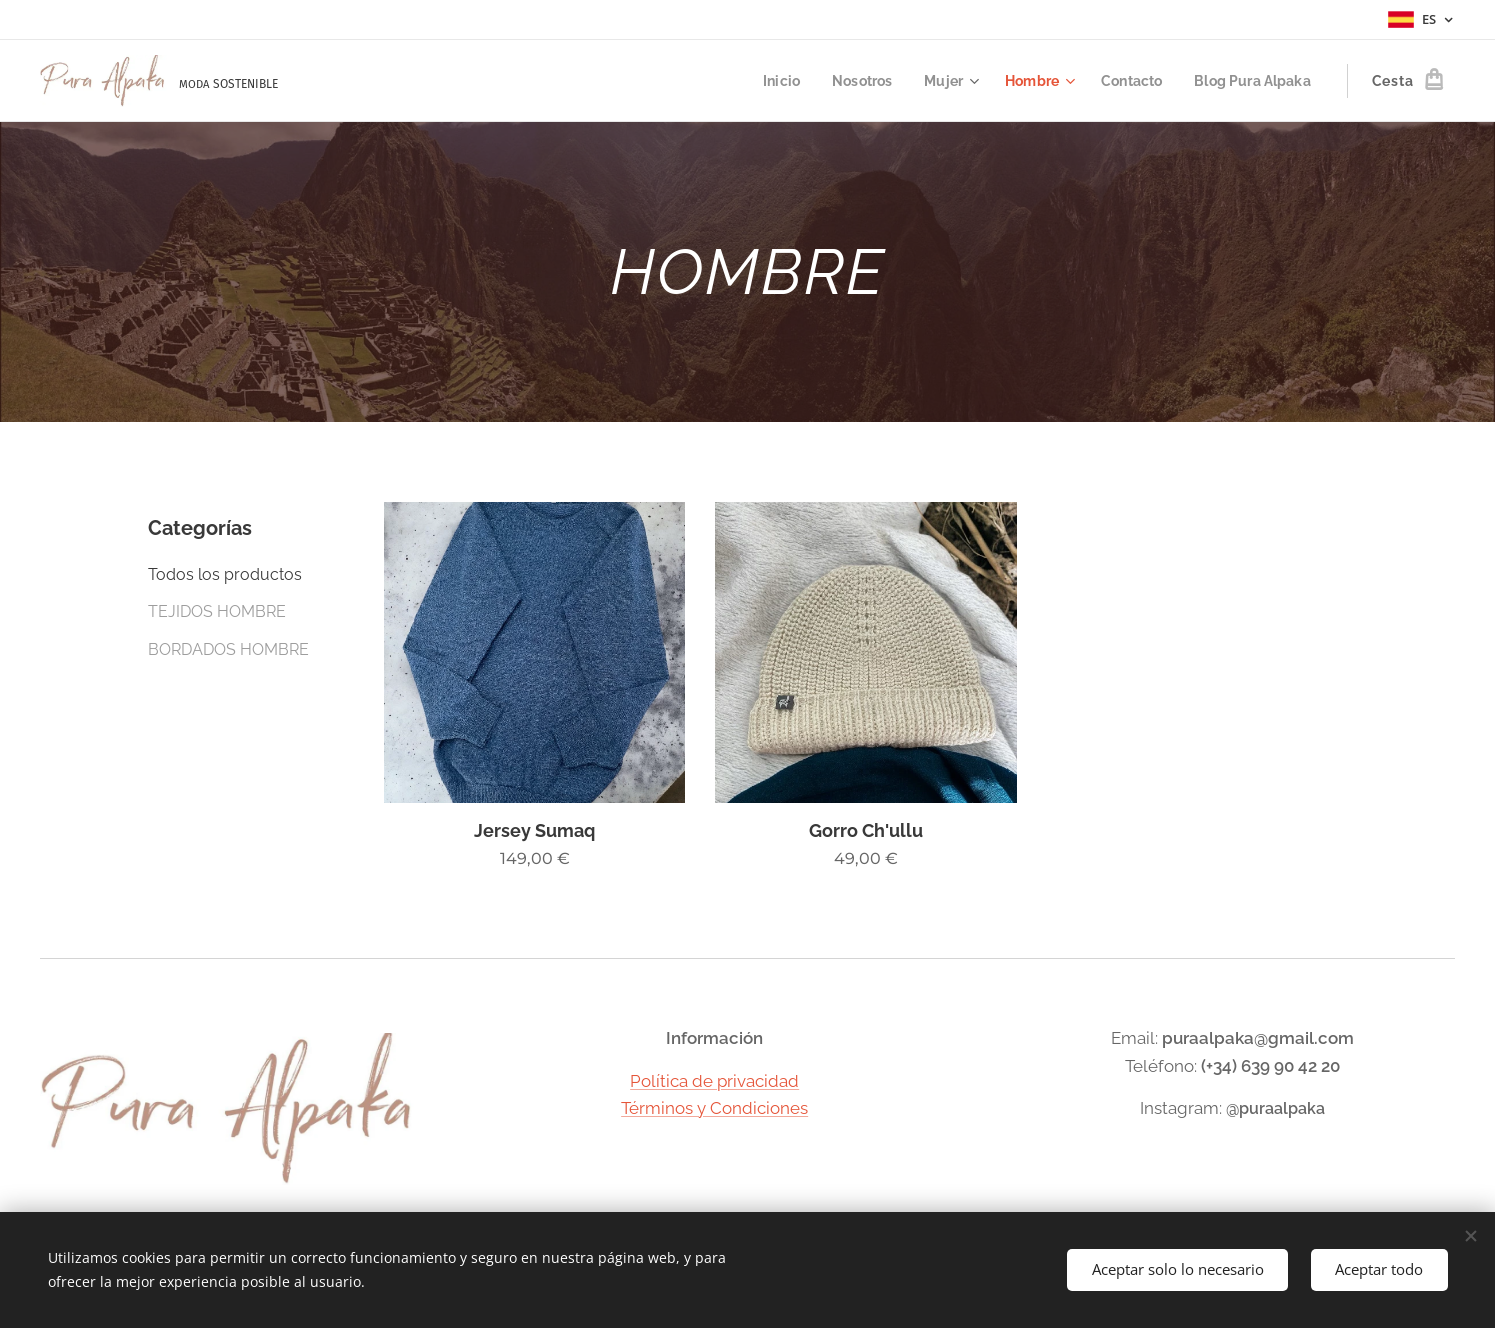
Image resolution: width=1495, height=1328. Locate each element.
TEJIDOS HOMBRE (217, 611)
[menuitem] (761, 81)
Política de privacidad (714, 1081)
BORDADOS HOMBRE (228, 649)
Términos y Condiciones (714, 1108)
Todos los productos (225, 574)
